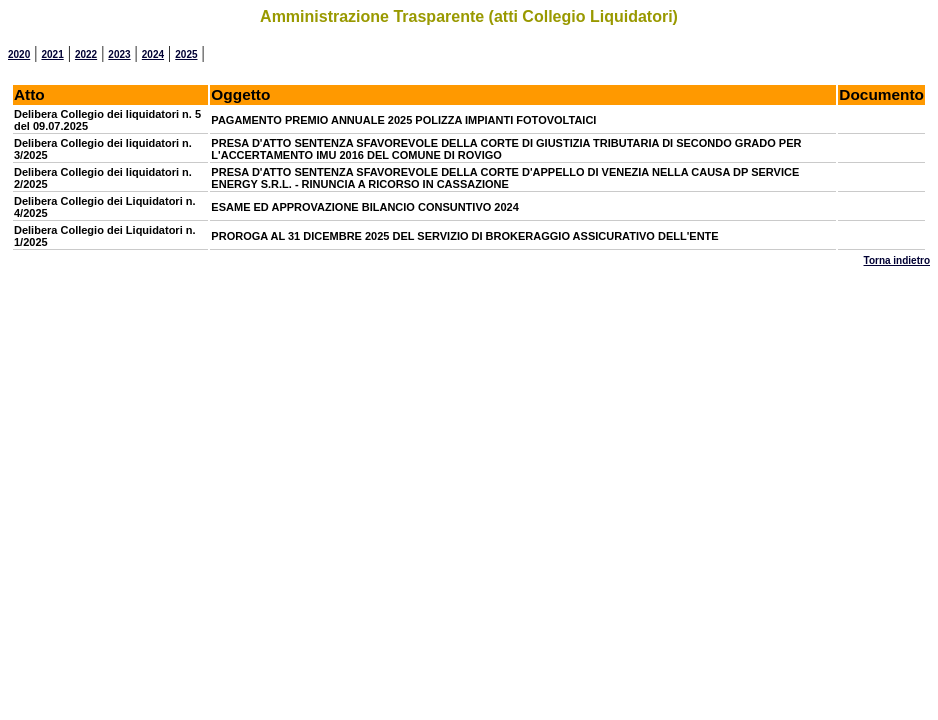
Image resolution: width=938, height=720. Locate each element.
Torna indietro (897, 260)
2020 (19, 54)
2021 (52, 54)
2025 (186, 54)
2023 (119, 54)
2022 (86, 54)
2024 (153, 54)
